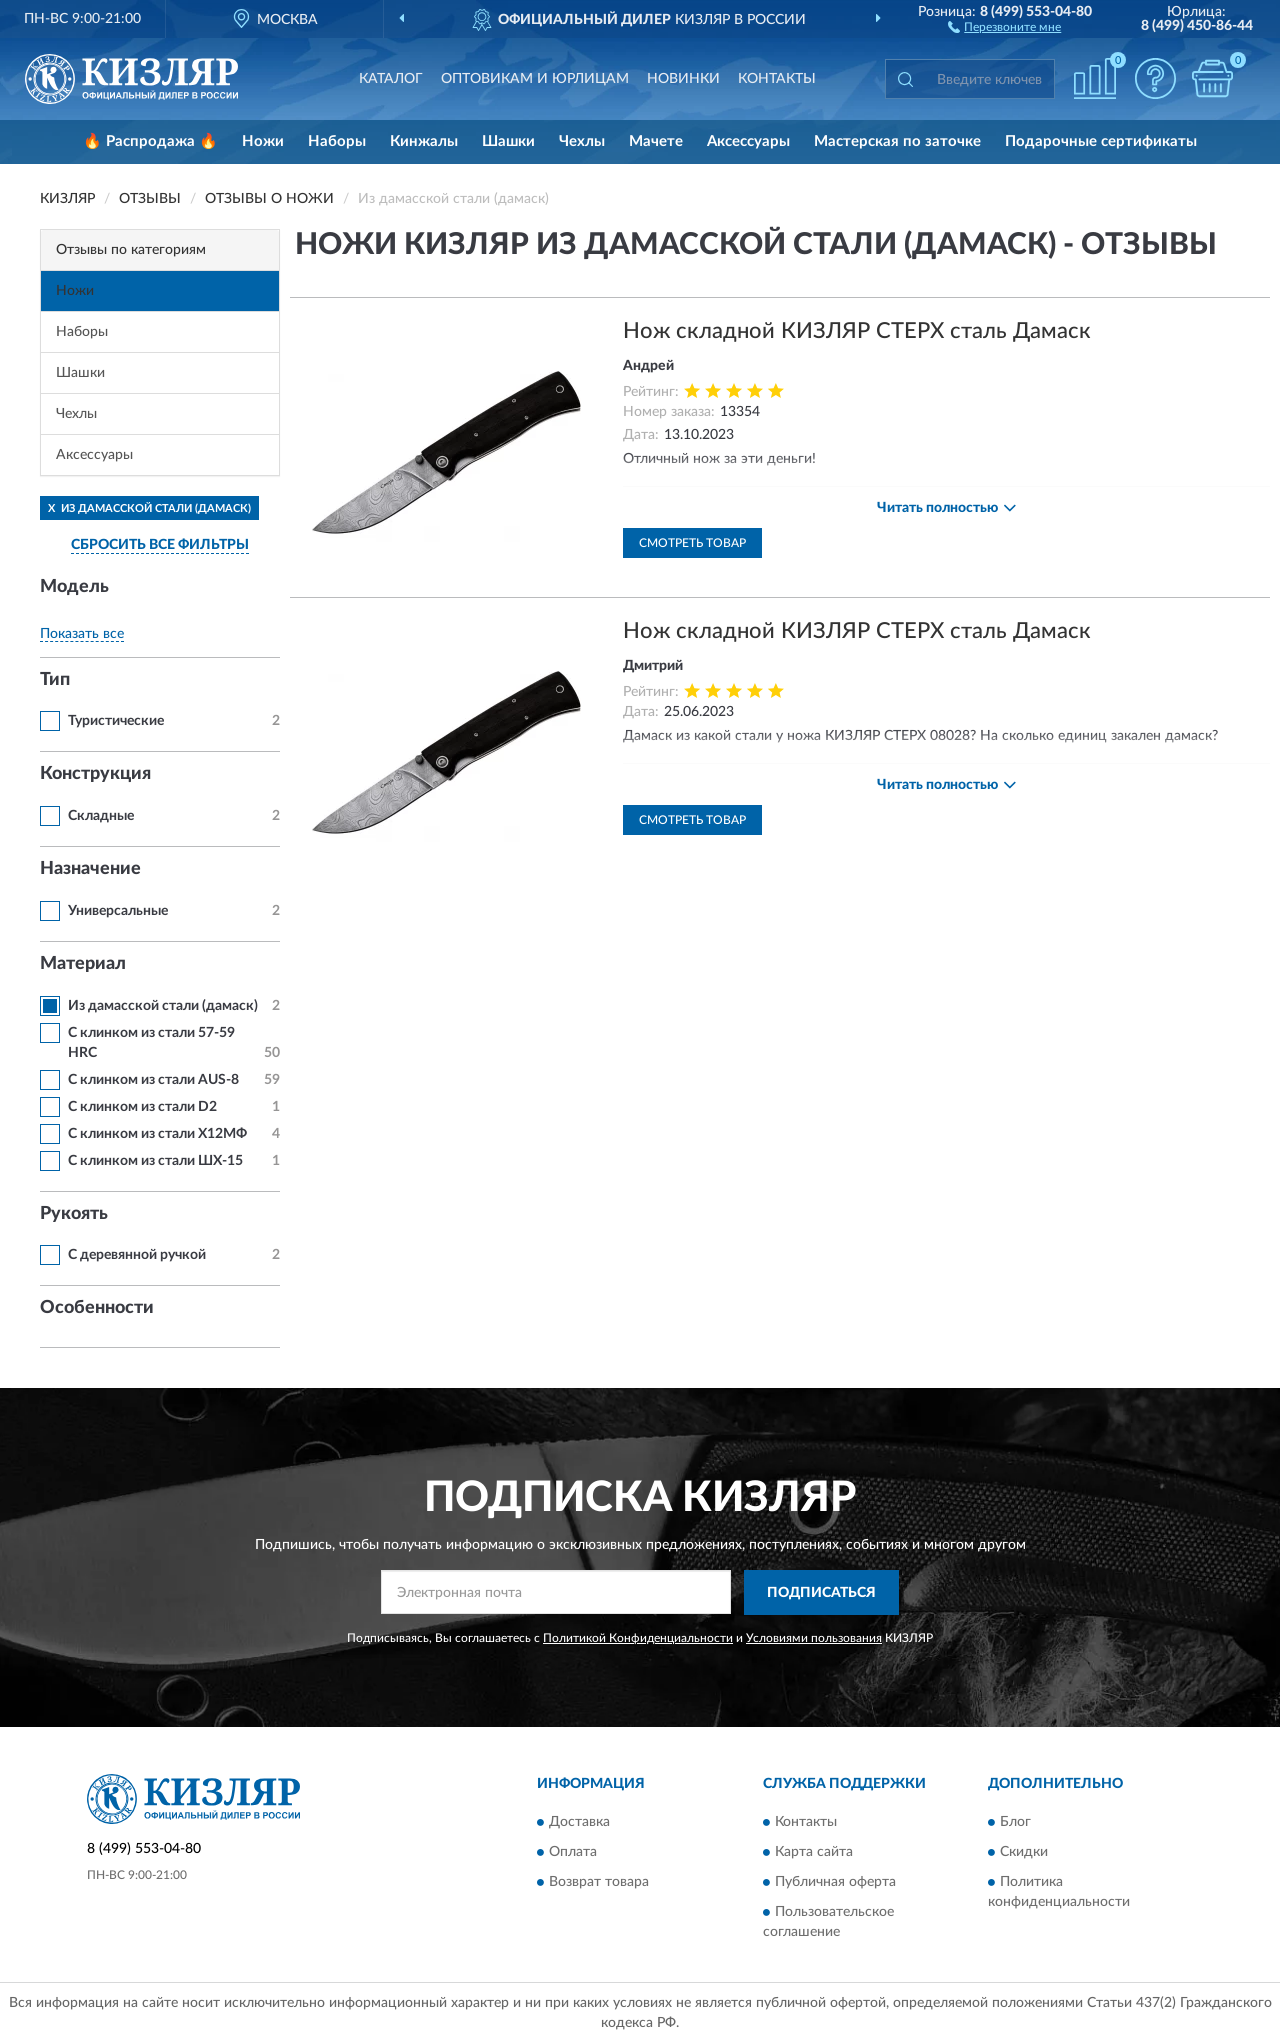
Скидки (1024, 1853)
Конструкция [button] (95, 774)
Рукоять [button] (74, 1214)
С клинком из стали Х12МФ (157, 1134)
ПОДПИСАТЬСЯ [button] (821, 1593)
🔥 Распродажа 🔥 (150, 141)
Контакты (777, 79)
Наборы (337, 141)
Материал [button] (83, 964)
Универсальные (118, 911)
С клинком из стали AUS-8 (153, 1080)
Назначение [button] (90, 869)
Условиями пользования (814, 1638)
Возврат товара (599, 1883)
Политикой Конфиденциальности (638, 1638)
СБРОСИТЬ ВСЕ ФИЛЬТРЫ (160, 545)
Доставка (579, 1823)
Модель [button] (74, 587)
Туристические (116, 721)
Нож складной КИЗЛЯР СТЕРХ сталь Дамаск (857, 331)
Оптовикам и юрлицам (535, 79)
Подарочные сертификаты (1101, 141)
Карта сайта (814, 1853)
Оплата (573, 1853)
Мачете (656, 141)
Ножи (263, 141)
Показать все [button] (82, 634)
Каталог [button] (391, 79)
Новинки (683, 79)
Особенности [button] (97, 1308)
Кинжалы (424, 141)
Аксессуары (748, 141)
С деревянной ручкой (137, 1255)
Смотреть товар (692, 543)
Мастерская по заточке (897, 141)
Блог (1015, 1823)
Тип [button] (55, 680)
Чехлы (582, 141)
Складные (101, 816)
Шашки (508, 141)
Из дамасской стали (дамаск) (163, 1006)
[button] (1004, 26)
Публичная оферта (835, 1883)
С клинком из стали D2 (142, 1107)
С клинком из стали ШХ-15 (155, 1161)
